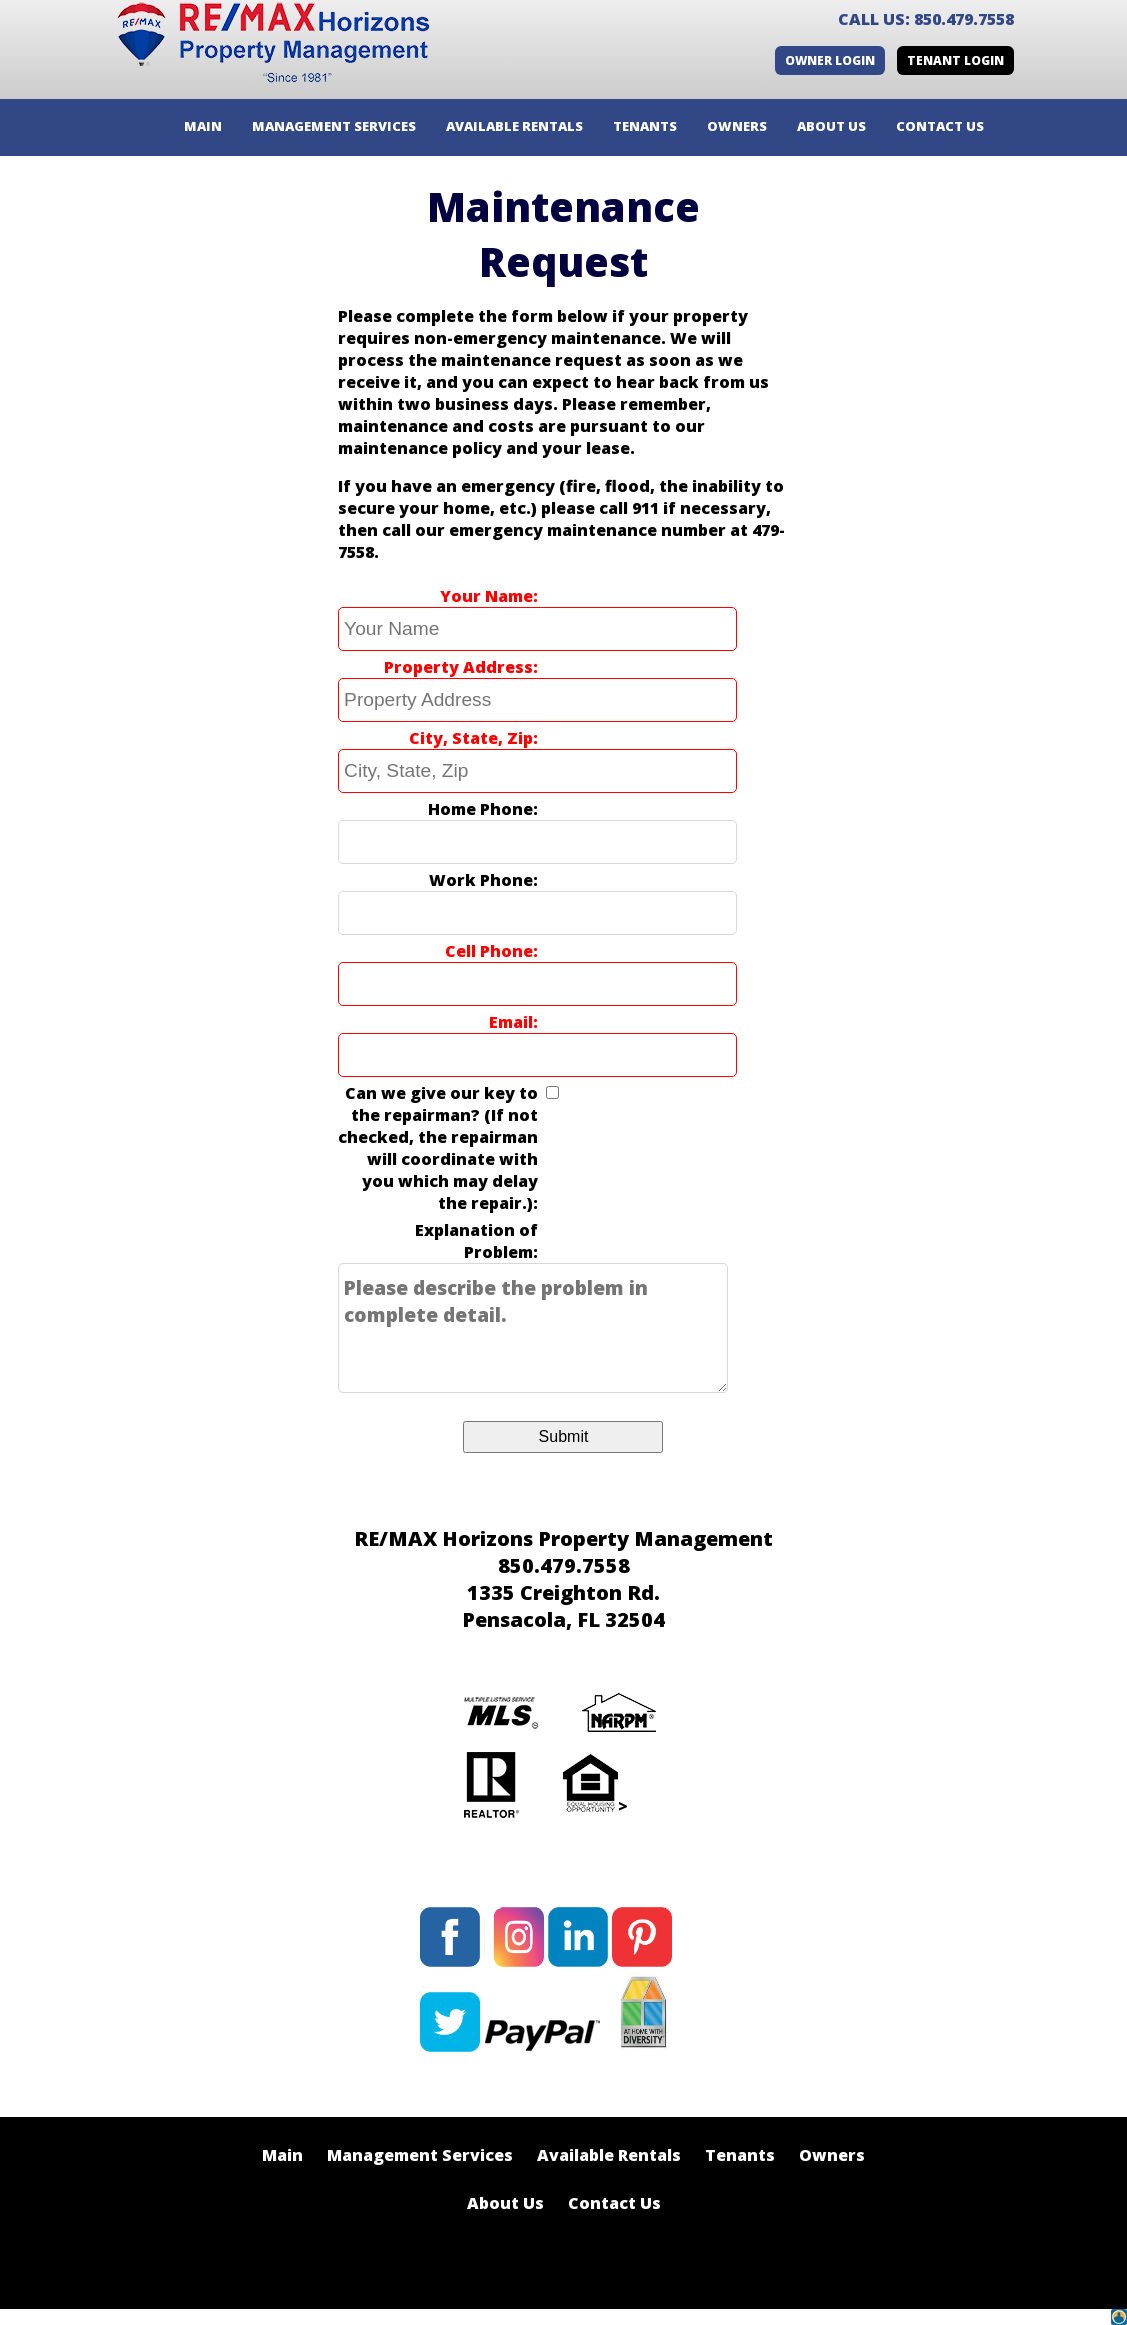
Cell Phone (489, 951)
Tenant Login (955, 60)
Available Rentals (609, 2155)
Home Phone (480, 809)
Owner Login (830, 60)
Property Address (458, 667)
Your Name (486, 596)
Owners (832, 2155)
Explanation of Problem (476, 1241)
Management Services (420, 2155)
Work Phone (481, 880)
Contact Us (614, 2203)
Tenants (740, 2155)
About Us (505, 2203)
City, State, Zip (471, 738)
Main (282, 2155)
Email (511, 1022)
